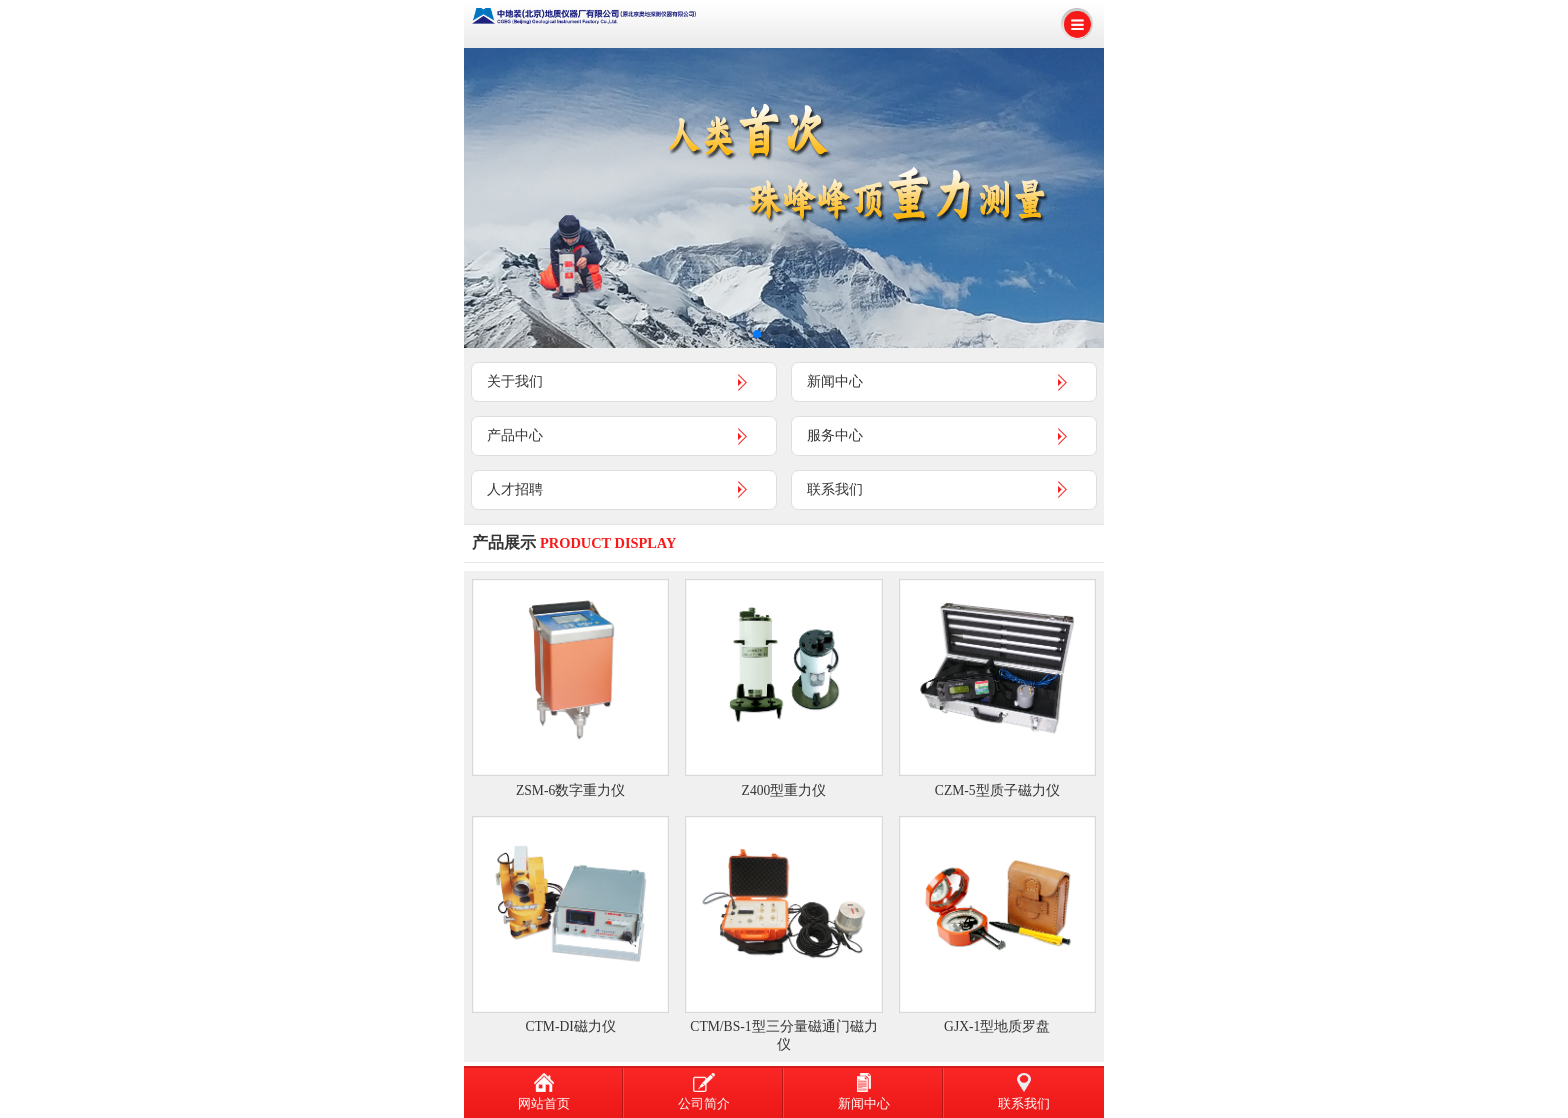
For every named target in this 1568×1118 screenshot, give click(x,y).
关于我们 (515, 381)
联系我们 (835, 489)
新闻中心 (835, 381)
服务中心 (835, 435)
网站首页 (544, 1092)
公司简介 (704, 1092)
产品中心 (515, 435)
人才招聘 (515, 489)
